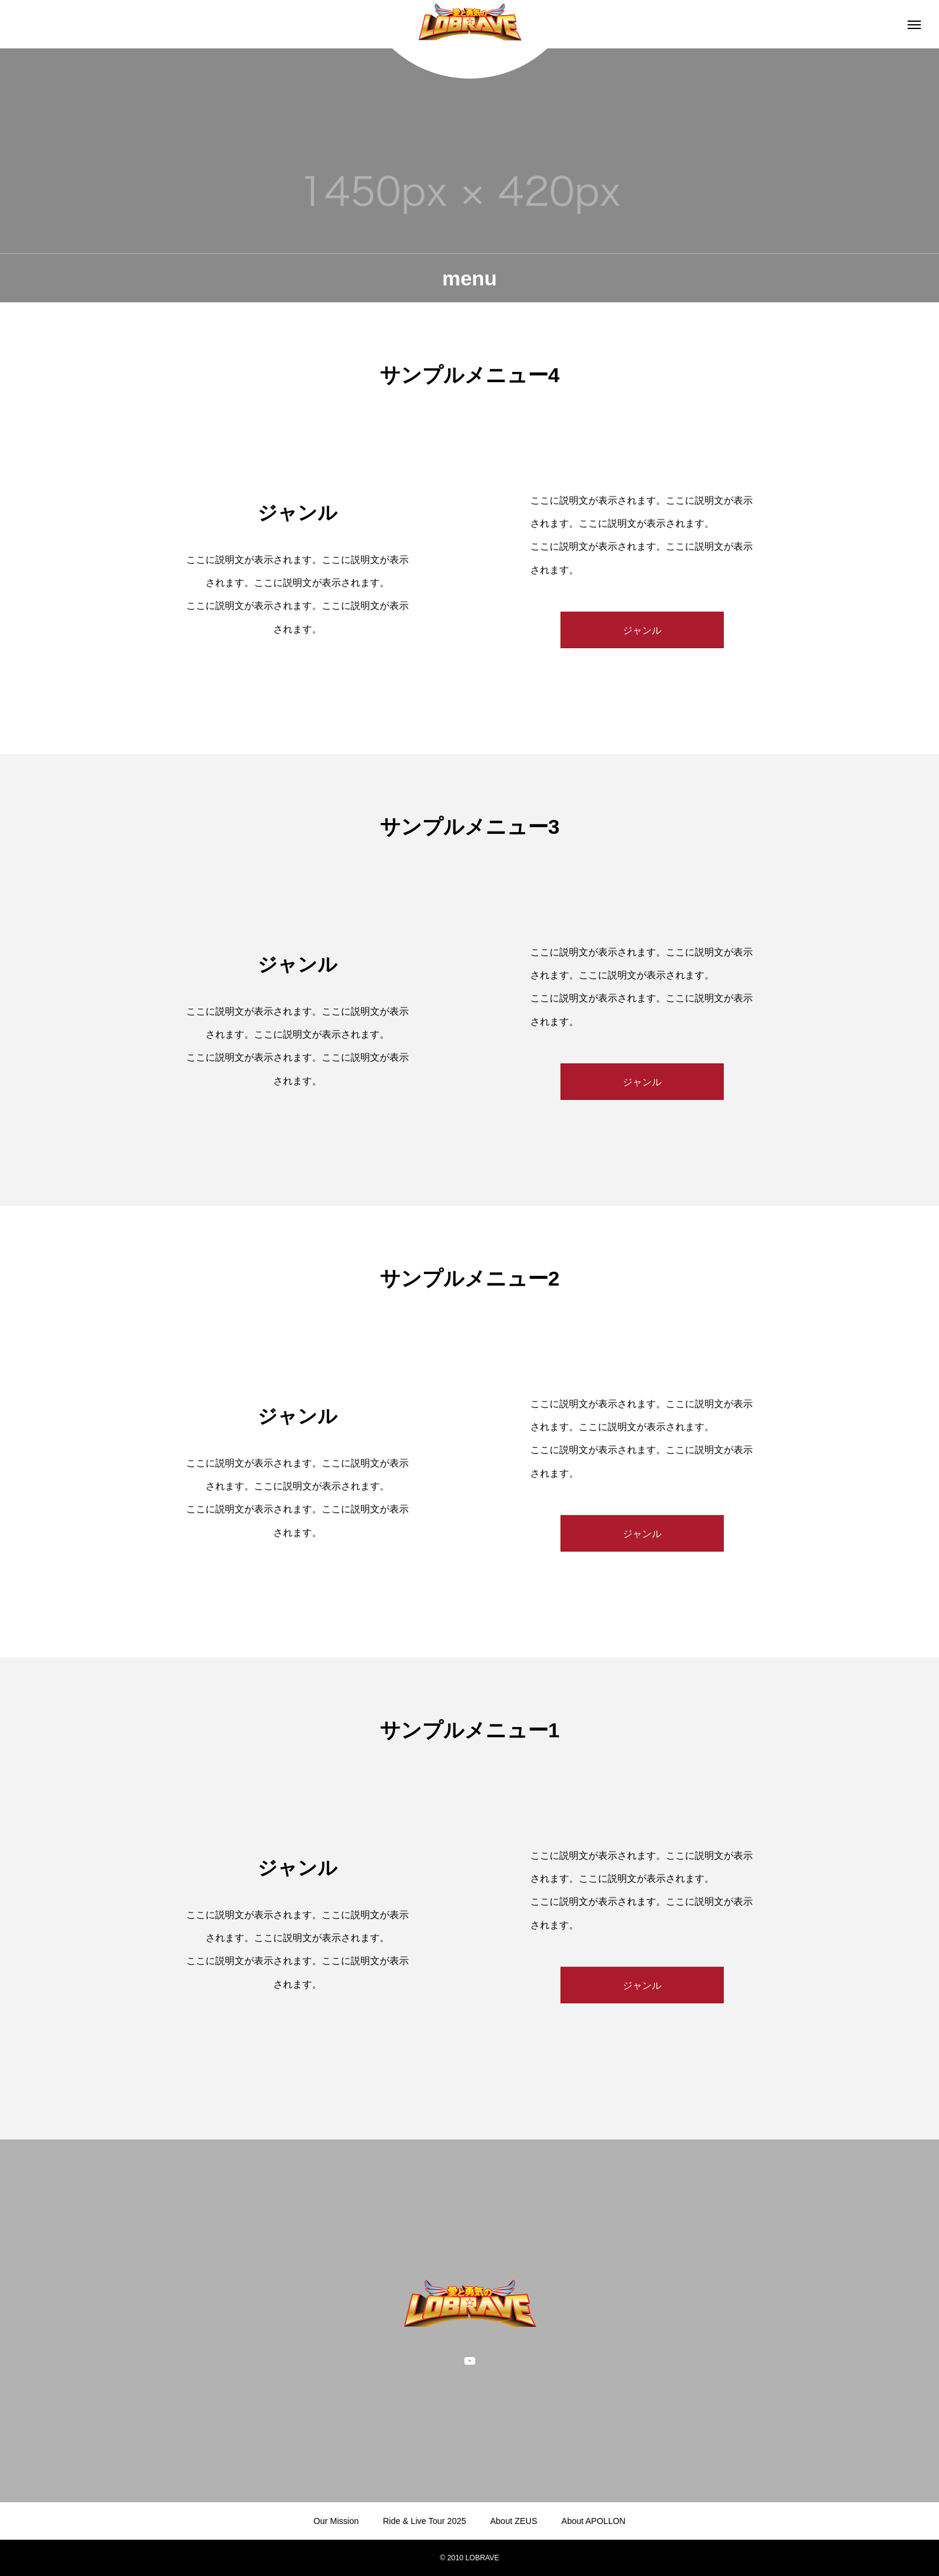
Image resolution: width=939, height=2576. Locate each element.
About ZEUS (514, 2521)
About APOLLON (594, 2521)
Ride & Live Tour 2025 (424, 2521)
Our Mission (336, 2521)
